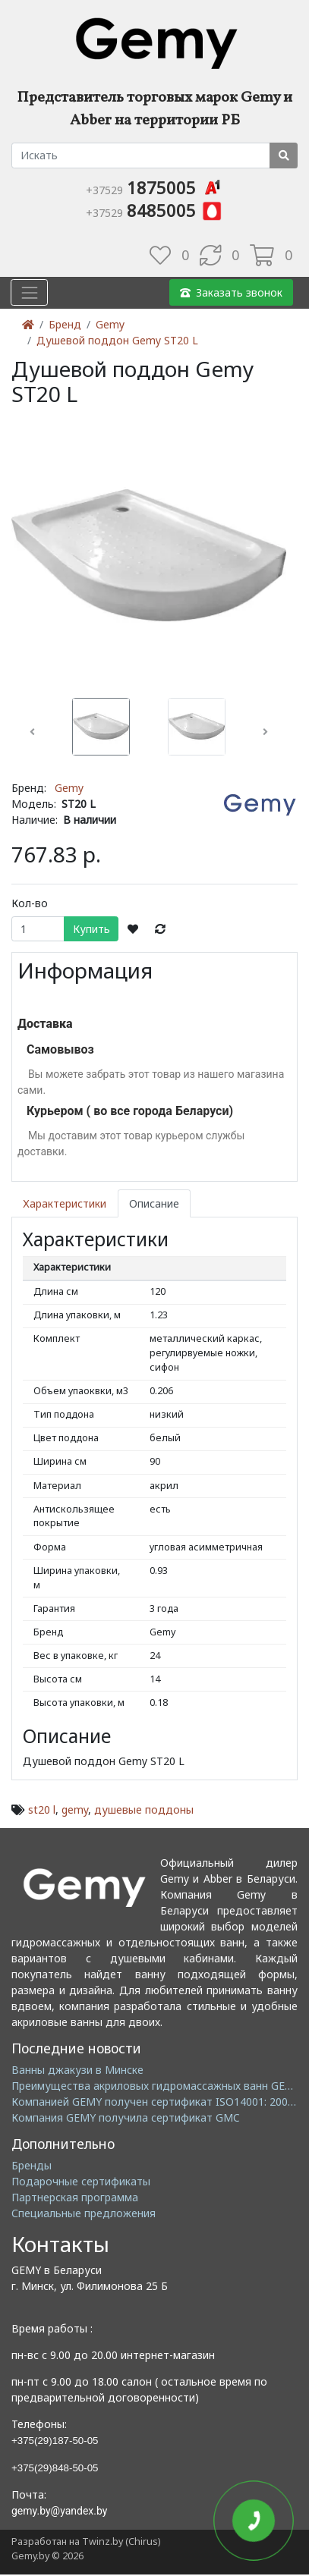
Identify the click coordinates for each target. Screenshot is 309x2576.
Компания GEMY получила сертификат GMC (125, 2117)
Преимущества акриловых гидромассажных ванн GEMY (156, 2085)
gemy (74, 1809)
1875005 (154, 187)
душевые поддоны (144, 1809)
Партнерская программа (74, 2197)
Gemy (110, 324)
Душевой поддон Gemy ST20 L (117, 340)
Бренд (65, 324)
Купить (91, 929)
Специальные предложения (83, 2213)
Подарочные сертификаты (80, 2181)
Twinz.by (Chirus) (121, 2541)
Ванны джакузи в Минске (77, 2069)
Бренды (31, 2165)
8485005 (154, 210)
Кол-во (29, 903)
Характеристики (64, 1203)
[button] (31, 732)
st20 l (41, 1809)
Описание (154, 1203)
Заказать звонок (231, 292)
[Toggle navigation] (29, 292)
